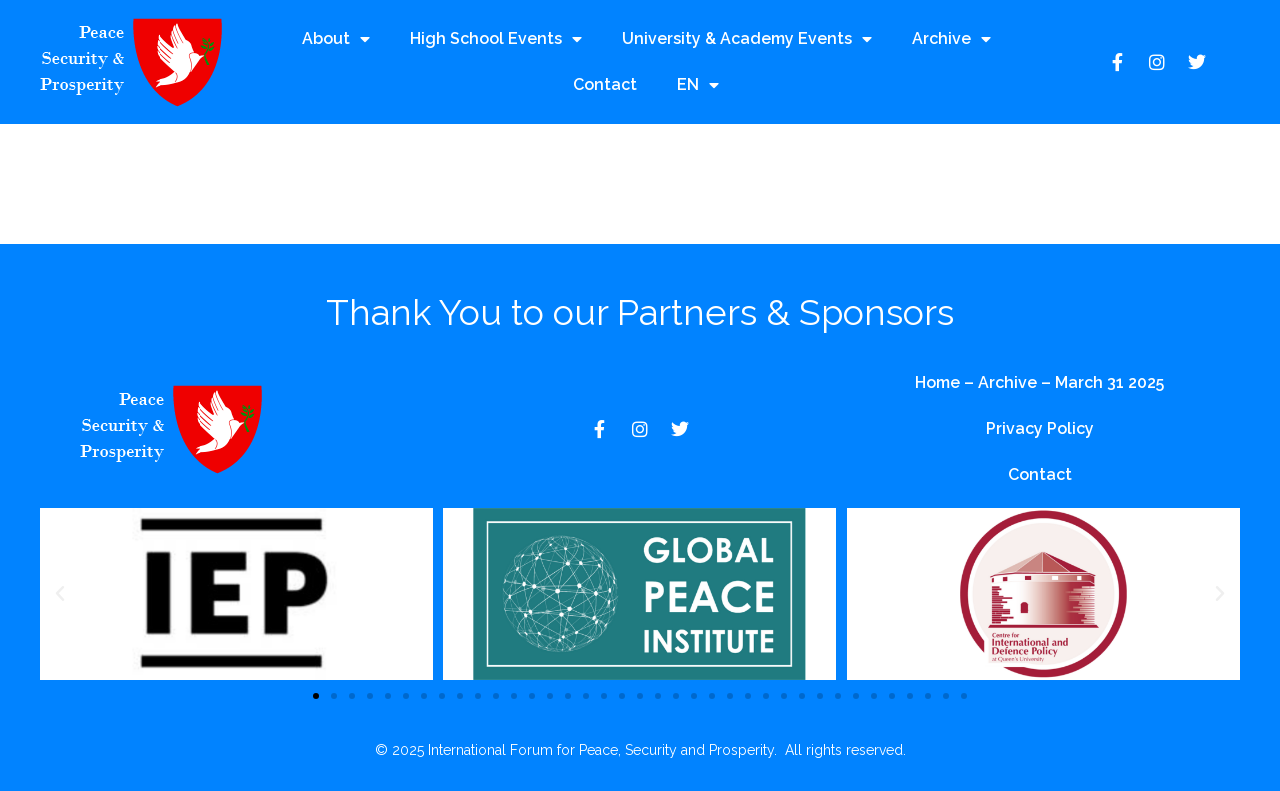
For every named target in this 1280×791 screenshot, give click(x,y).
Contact (605, 84)
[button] (60, 594)
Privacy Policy (1040, 428)
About (336, 39)
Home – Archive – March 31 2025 (1039, 382)
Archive (951, 39)
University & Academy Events (747, 39)
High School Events (496, 39)
